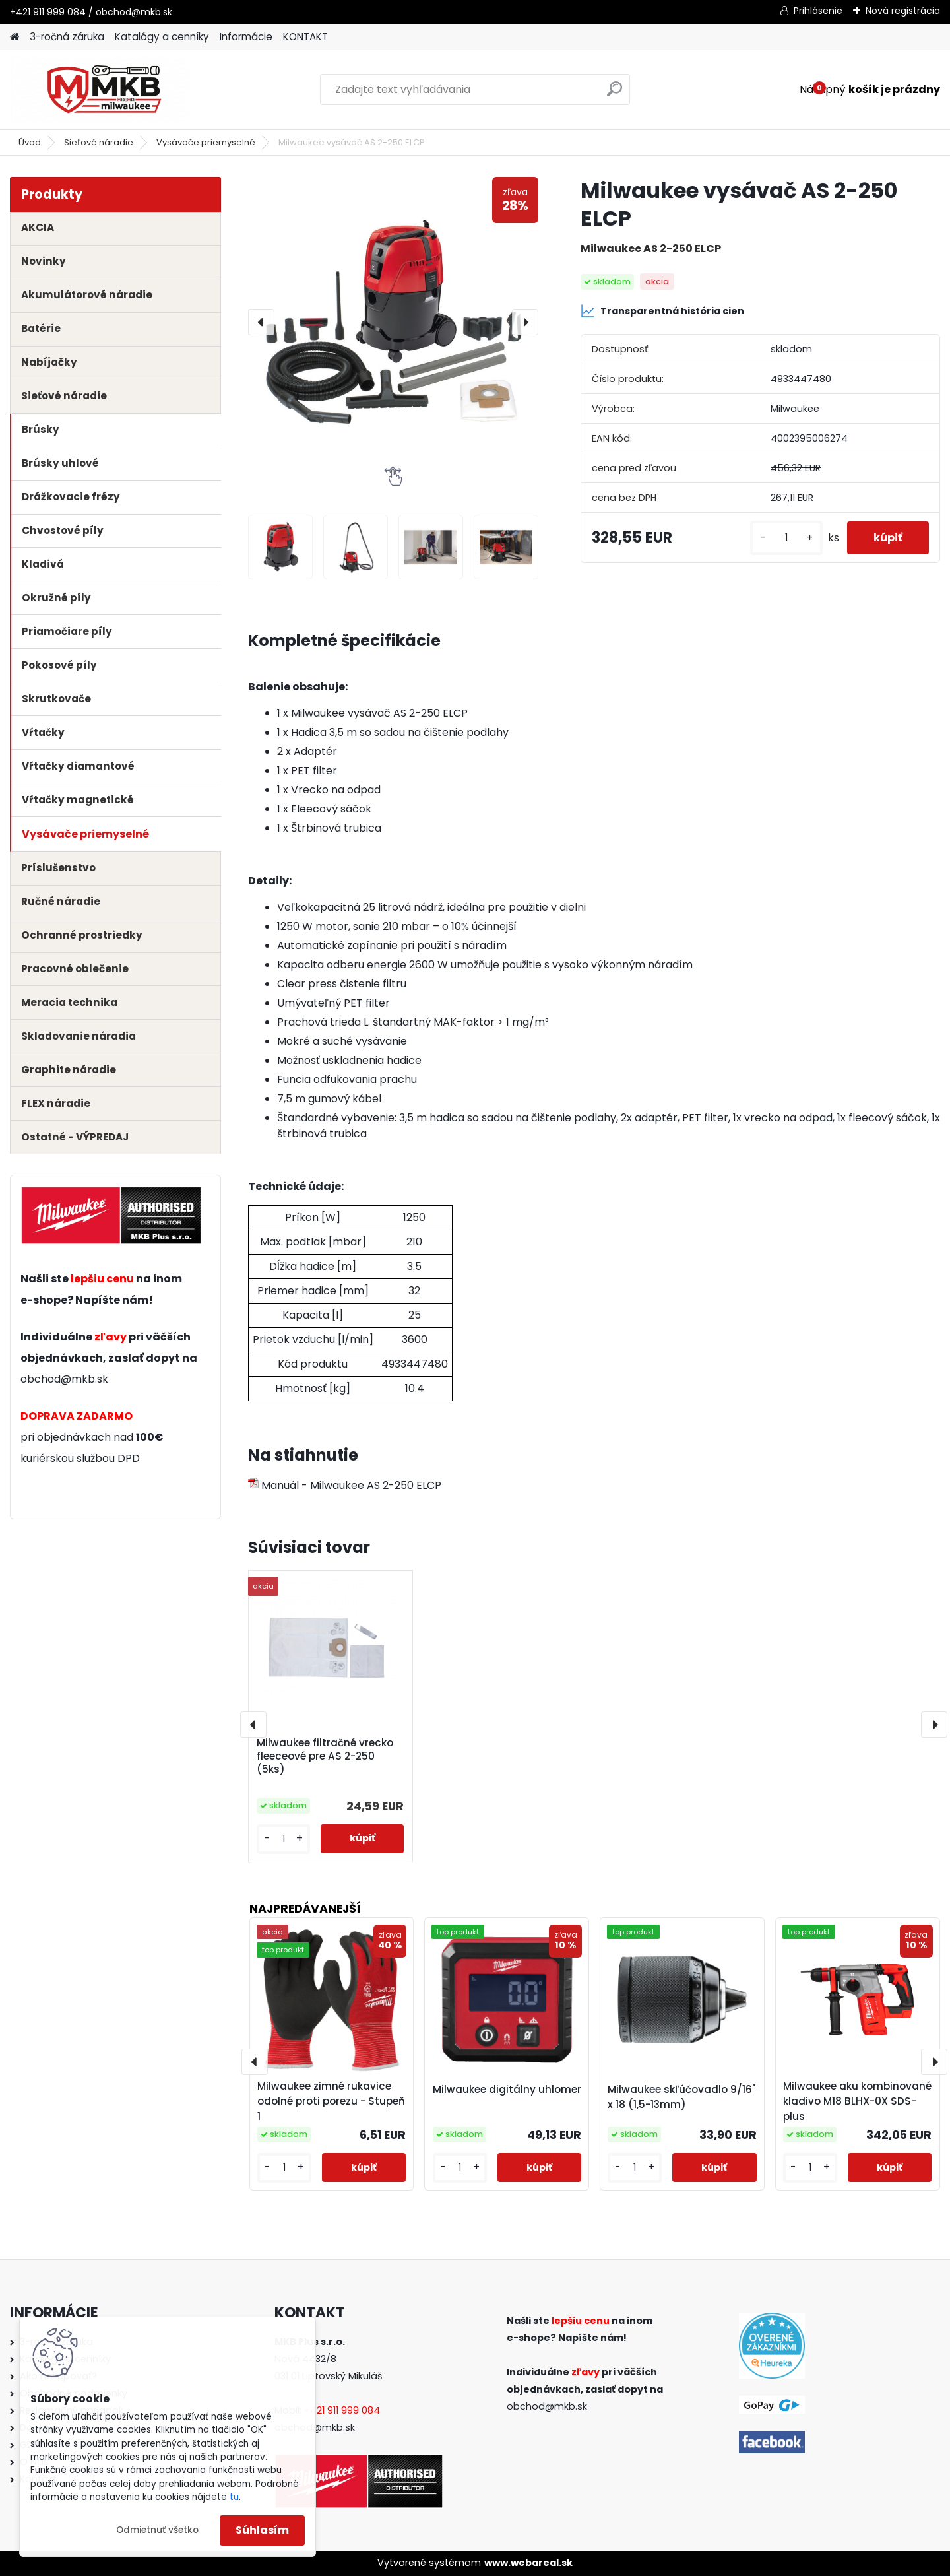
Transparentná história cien (662, 311)
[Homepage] (14, 37)
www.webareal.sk (528, 2562)
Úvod (29, 142)
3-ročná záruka (67, 37)
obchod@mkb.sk (64, 1379)
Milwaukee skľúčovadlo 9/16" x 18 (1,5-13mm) (681, 2096)
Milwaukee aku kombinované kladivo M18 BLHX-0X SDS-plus (857, 2101)
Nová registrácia (903, 10)
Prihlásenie (818, 10)
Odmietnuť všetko (157, 2530)
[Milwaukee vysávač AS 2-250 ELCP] (393, 322)
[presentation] (261, 322)
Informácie (246, 37)
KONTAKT (305, 37)
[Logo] (100, 90)
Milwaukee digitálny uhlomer (507, 2089)
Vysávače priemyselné (205, 142)
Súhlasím (262, 2530)
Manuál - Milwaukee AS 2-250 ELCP (344, 1485)
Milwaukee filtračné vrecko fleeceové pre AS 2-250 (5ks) (325, 1756)
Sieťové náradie (98, 142)
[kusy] (786, 537)
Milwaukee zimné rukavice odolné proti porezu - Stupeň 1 (331, 2101)
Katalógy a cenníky (162, 37)
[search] (614, 94)
